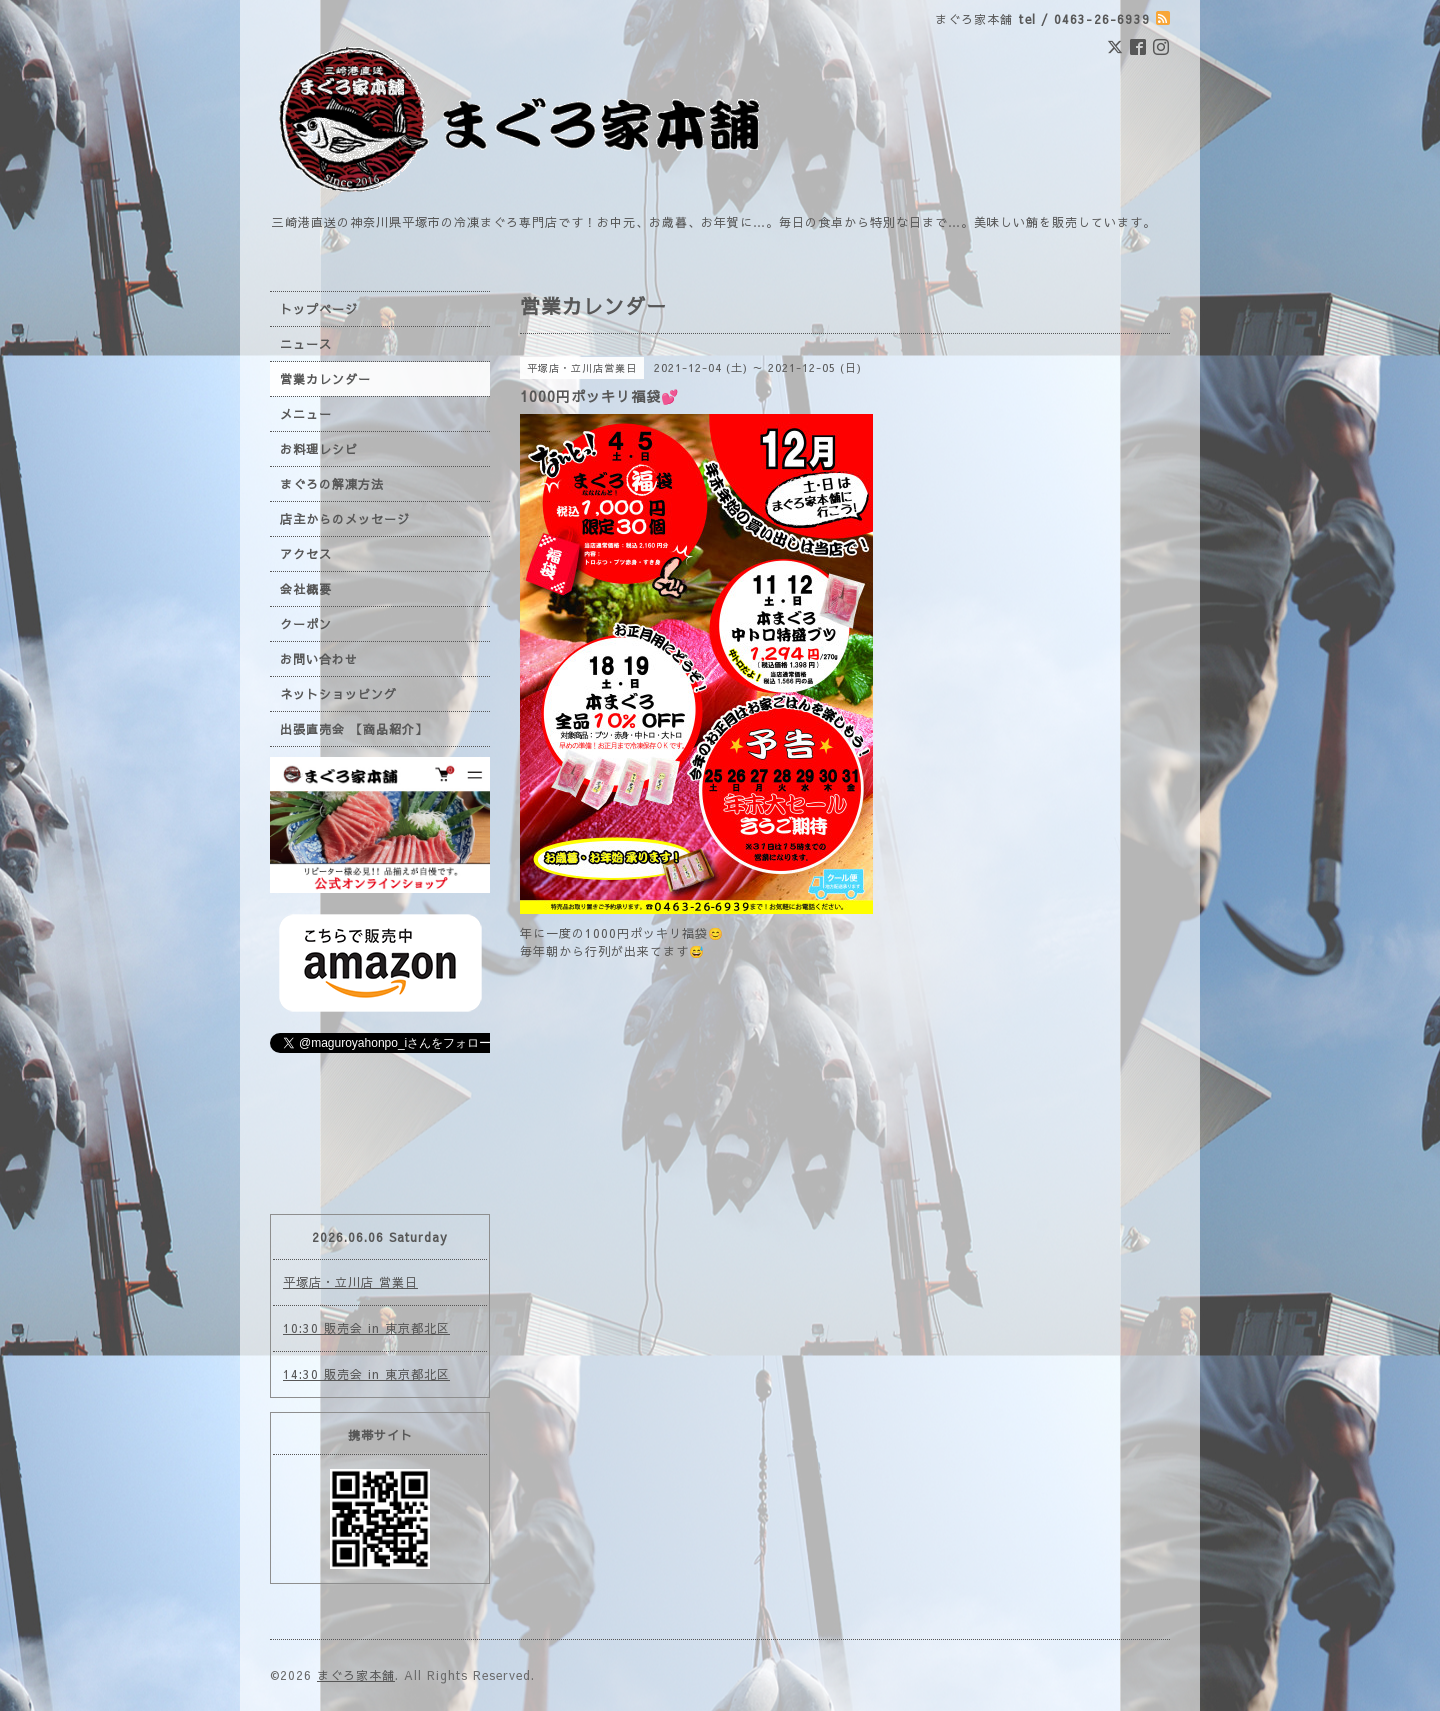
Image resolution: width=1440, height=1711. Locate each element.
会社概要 (306, 589)
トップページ (319, 309)
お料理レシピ (319, 449)
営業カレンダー (325, 379)
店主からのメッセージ (345, 519)
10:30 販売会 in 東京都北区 (366, 1328)
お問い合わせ (319, 659)
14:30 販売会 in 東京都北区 (366, 1374)
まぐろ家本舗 (356, 1675)
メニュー (306, 414)
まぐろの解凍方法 (332, 484)
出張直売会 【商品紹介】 (354, 729)
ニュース (306, 344)
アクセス (306, 554)
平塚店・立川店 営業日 (350, 1282)
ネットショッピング (338, 694)
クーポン (306, 624)
